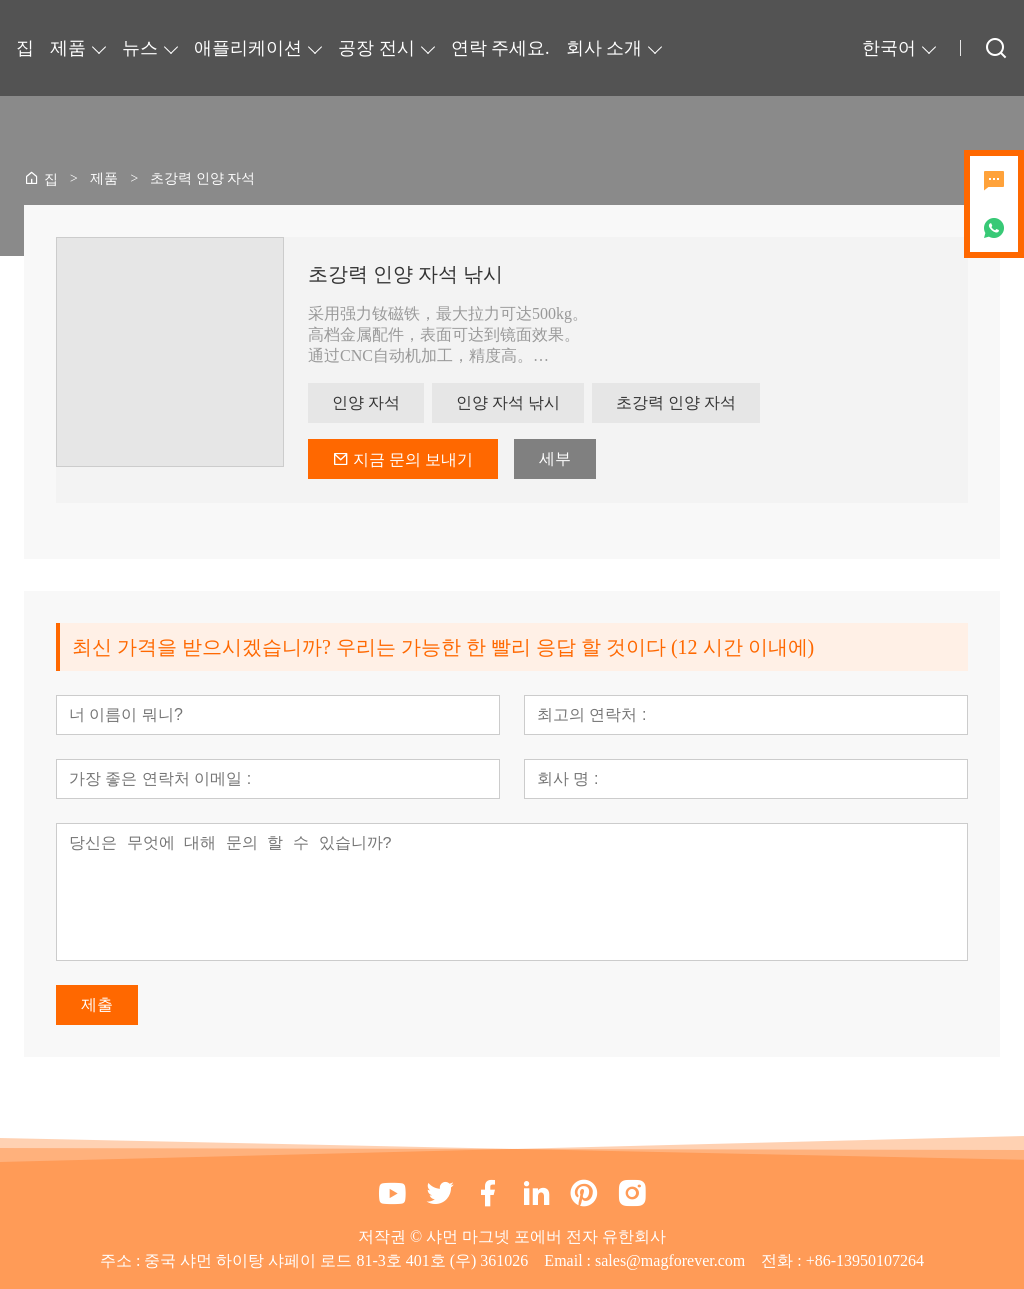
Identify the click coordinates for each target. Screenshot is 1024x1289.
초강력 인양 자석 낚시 (405, 274)
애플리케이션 (248, 48)
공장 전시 (376, 48)
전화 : (783, 1260)
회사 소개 (604, 48)
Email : (569, 1260)
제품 (68, 48)
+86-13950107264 (865, 1260)
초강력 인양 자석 (676, 402)
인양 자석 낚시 (508, 402)
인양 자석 (366, 402)
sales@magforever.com (670, 1260)
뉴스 (140, 48)
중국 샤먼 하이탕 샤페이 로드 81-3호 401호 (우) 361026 (336, 1260)
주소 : (122, 1260)
